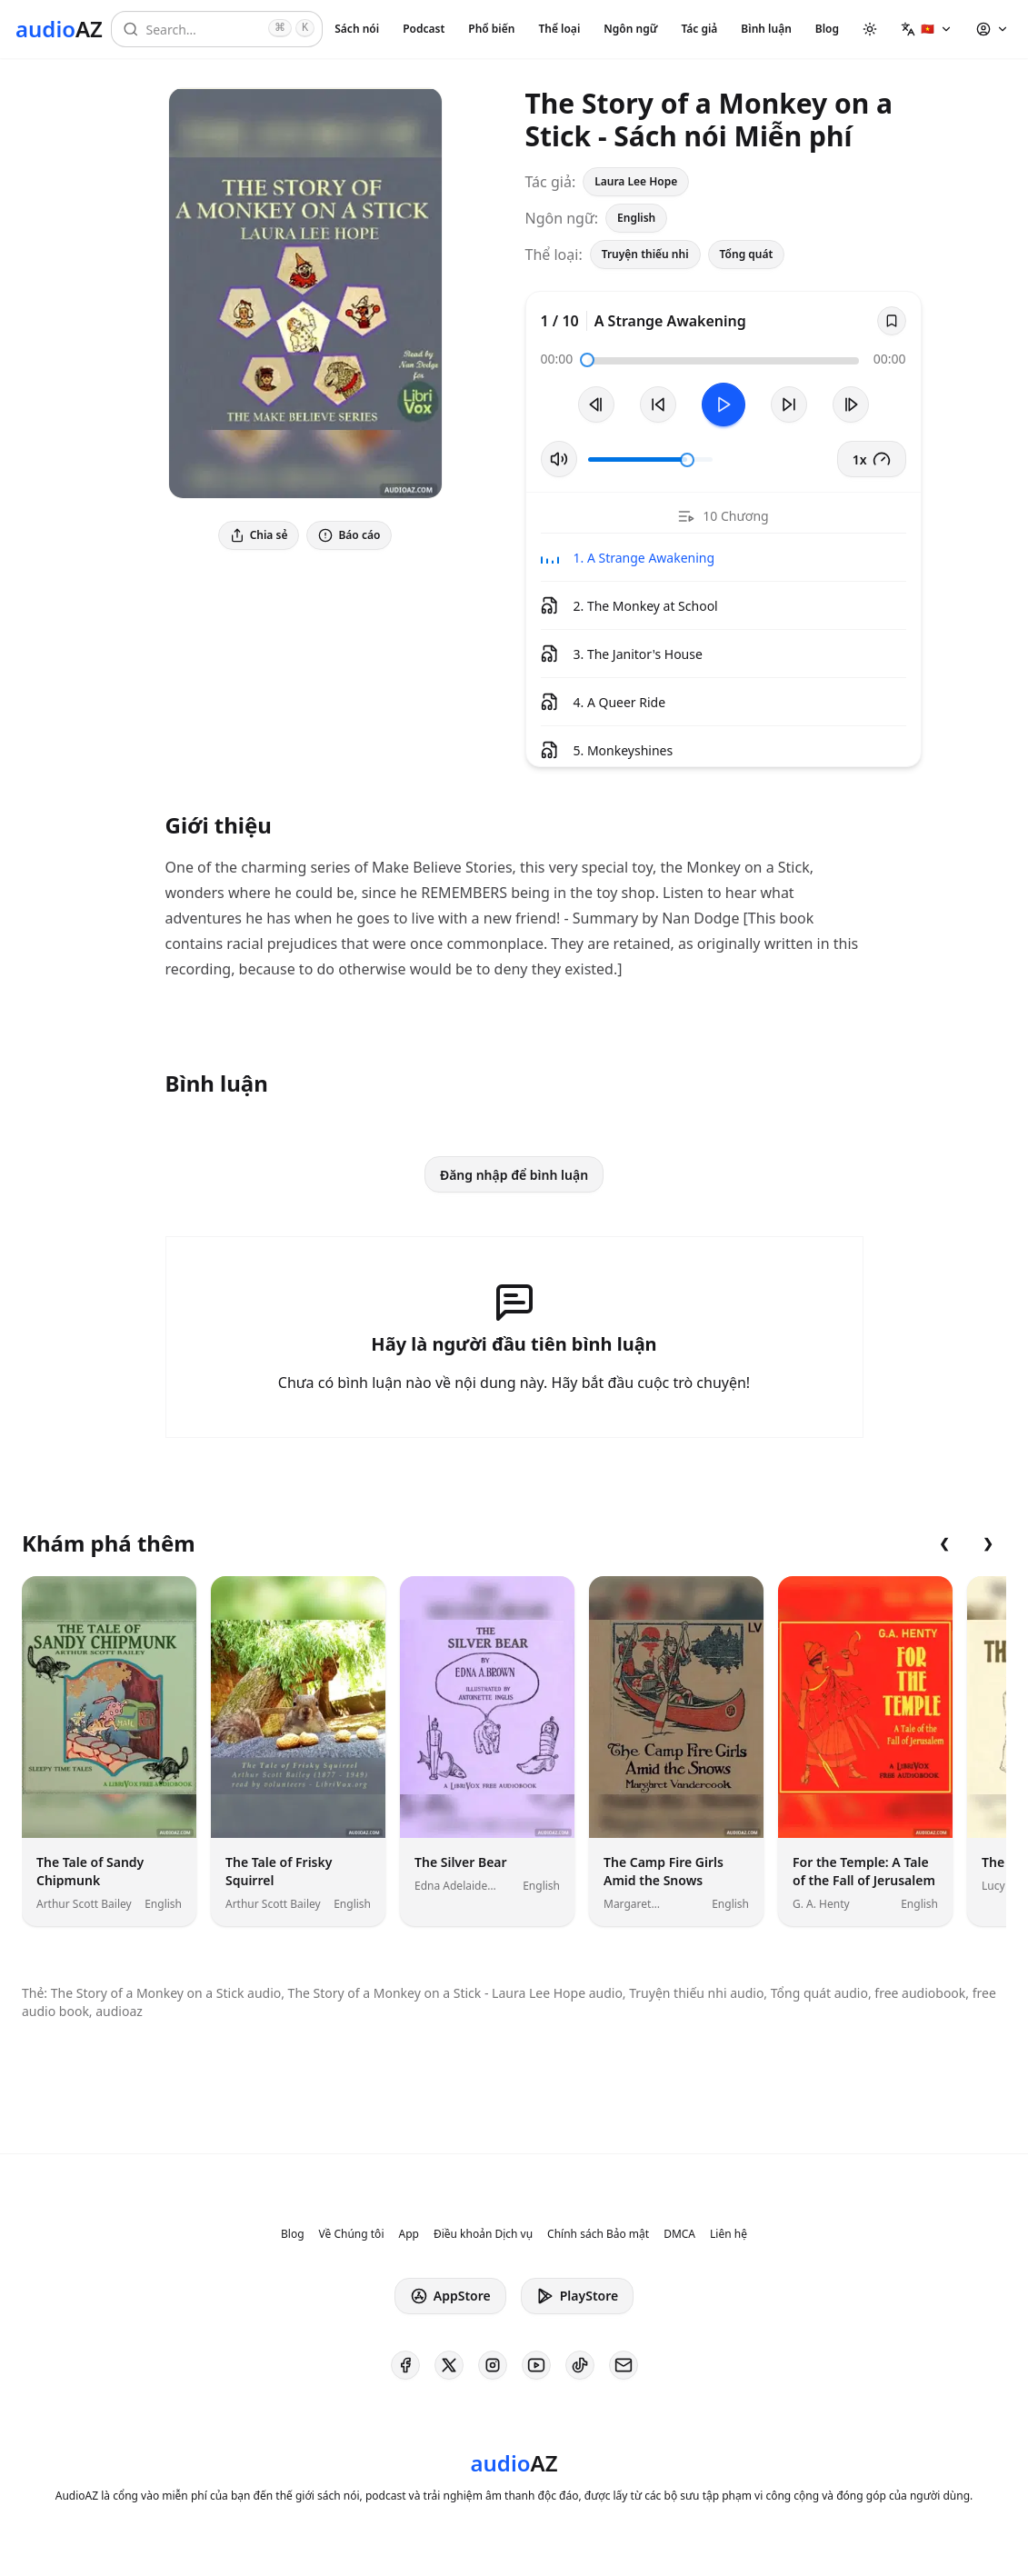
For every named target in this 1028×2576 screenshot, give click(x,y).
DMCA (679, 2234)
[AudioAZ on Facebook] (405, 2365)
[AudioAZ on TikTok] (579, 2365)
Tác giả (699, 28)
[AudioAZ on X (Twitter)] (449, 2365)
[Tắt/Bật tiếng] (559, 459)
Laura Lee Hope (635, 181)
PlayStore (577, 2296)
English (636, 217)
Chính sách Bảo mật (598, 2234)
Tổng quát (746, 254)
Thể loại (559, 28)
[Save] (891, 320)
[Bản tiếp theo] (851, 404)
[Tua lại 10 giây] (658, 404)
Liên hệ (728, 2234)
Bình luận (766, 28)
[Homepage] (59, 29)
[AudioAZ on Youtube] (536, 2365)
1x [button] (872, 459)
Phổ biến (491, 28)
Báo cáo (349, 535)
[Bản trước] (596, 404)
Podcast (423, 28)
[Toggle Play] (723, 404)
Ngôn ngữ (630, 28)
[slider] (587, 360)
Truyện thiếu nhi (645, 254)
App (408, 2234)
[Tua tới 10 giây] (789, 404)
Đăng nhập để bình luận (514, 1174)
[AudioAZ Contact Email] (623, 2365)
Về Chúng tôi (351, 2234)
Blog (827, 28)
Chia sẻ (259, 535)
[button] (926, 29)
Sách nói (356, 28)
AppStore (450, 2296)
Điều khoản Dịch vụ (483, 2234)
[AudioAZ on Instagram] (492, 2365)
